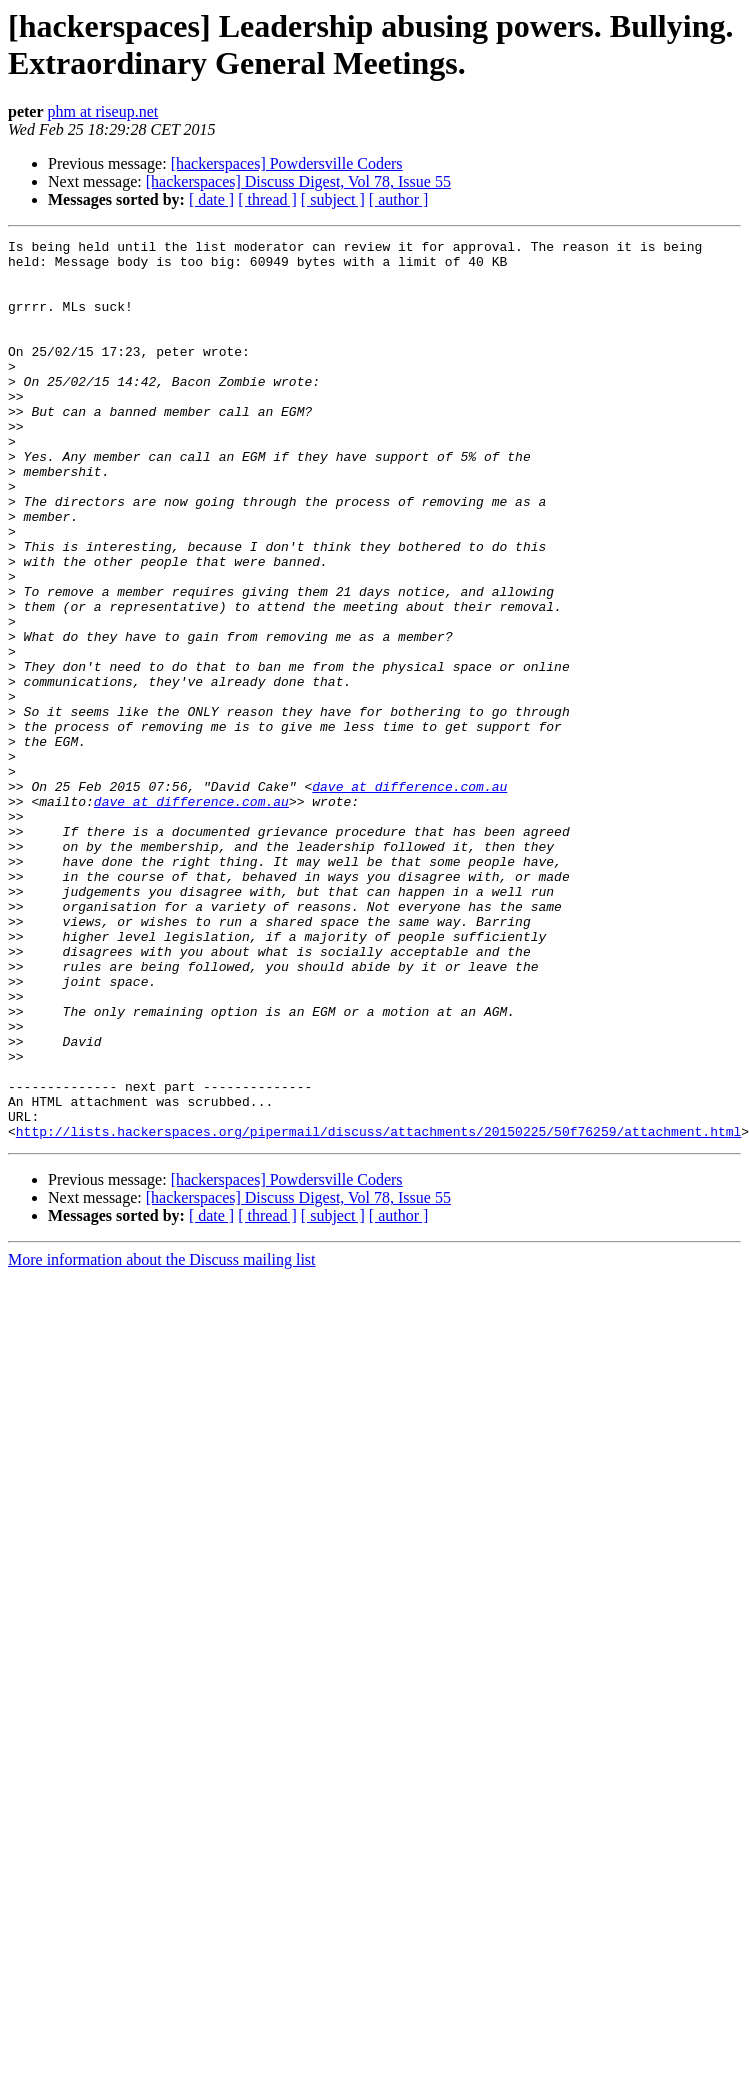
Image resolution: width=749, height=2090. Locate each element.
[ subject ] (333, 199)
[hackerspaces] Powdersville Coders (287, 163)
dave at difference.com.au (409, 897)
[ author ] (399, 199)
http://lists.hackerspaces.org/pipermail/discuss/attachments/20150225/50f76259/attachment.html (378, 1311)
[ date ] (211, 199)
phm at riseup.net (103, 111)
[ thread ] (267, 199)
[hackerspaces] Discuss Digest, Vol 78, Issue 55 (298, 181)
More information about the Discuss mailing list (162, 1439)
